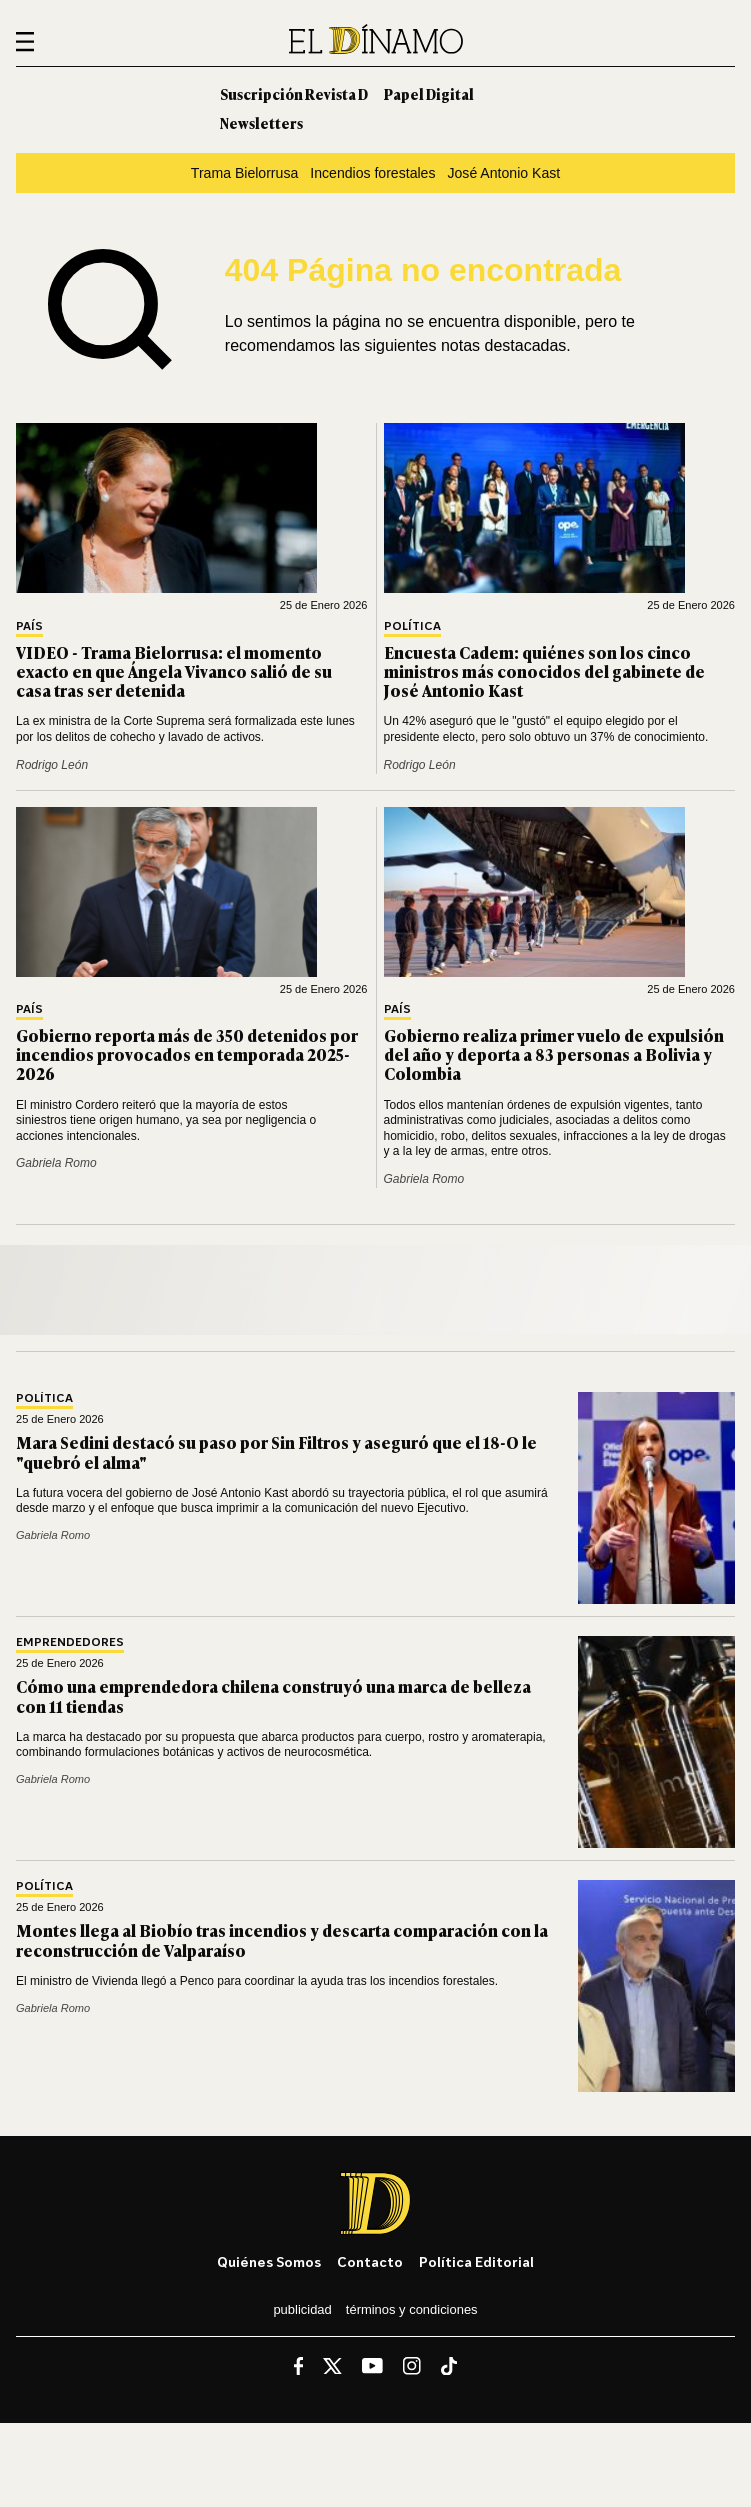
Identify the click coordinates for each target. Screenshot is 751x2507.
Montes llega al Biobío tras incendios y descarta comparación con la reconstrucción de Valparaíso (282, 1939)
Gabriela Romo (56, 1163)
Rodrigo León (52, 765)
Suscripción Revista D (294, 93)
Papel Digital (429, 93)
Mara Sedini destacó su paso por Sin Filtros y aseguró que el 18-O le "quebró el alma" (276, 1451)
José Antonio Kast (503, 173)
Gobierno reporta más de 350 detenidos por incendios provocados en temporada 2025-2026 (187, 1054)
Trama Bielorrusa (244, 173)
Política (412, 626)
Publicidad (302, 2309)
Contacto (370, 2261)
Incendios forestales (372, 173)
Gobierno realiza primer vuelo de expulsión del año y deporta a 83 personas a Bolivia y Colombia (554, 1054)
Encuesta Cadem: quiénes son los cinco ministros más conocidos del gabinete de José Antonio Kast (544, 671)
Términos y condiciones (412, 2309)
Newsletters (261, 122)
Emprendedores (70, 1642)
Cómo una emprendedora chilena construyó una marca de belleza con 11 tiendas (273, 1695)
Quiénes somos (269, 2261)
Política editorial (476, 2261)
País (29, 626)
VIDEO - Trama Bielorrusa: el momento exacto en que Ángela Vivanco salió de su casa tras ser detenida (174, 671)
